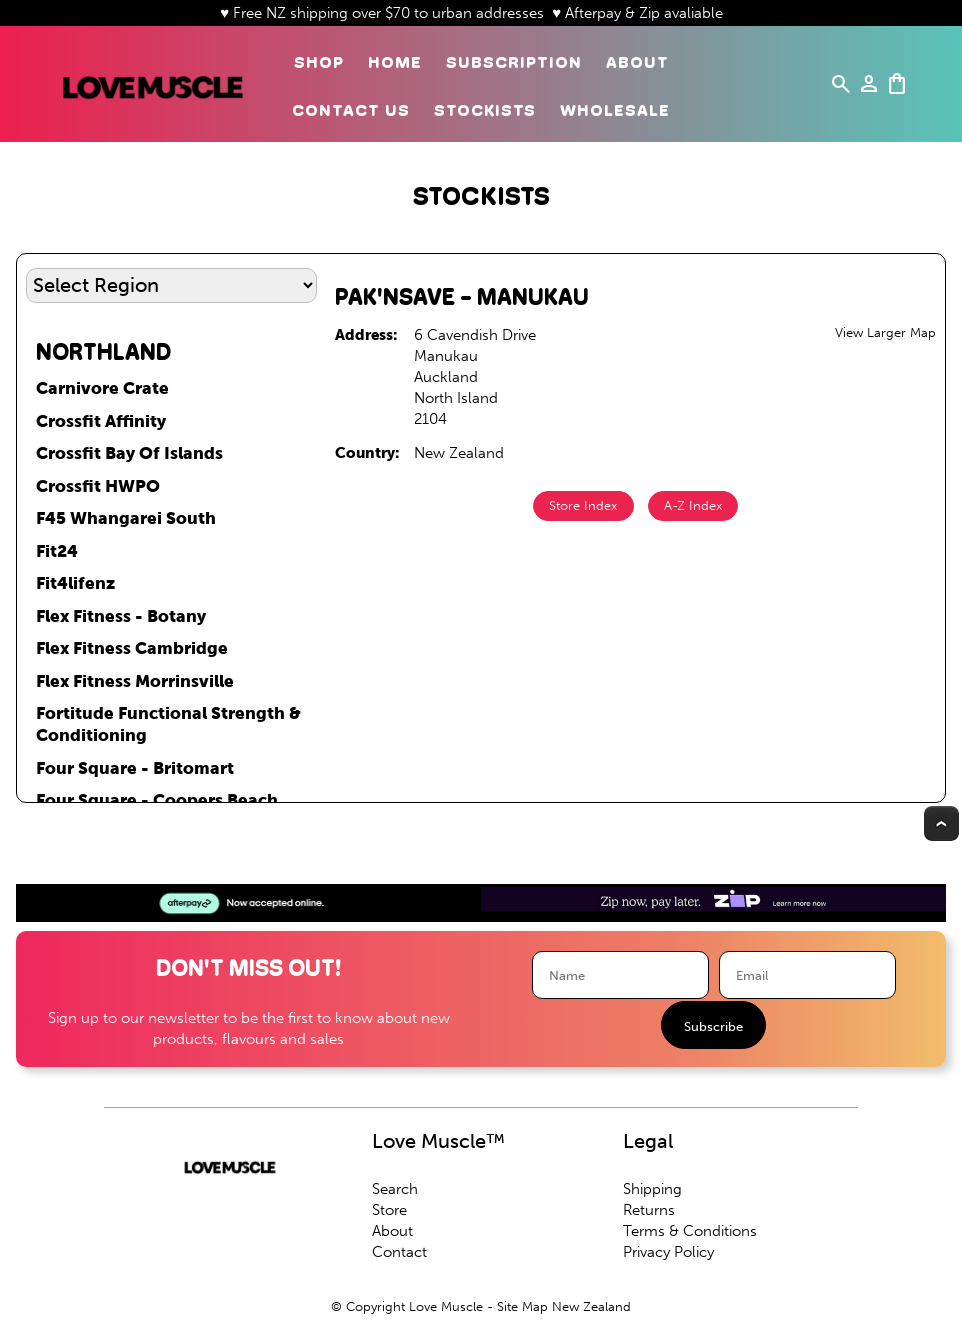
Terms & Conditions (690, 1231)
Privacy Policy (668, 1252)
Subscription (514, 62)
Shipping (652, 1189)
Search (395, 1189)
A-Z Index (693, 505)
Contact (399, 1252)
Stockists (485, 110)
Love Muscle (446, 1306)
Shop (319, 62)
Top (941, 823)
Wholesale (615, 110)
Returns (649, 1210)
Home (395, 62)
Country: (367, 453)
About (637, 62)
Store (389, 1210)
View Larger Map (885, 332)
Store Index (583, 505)
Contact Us (351, 110)
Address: (366, 335)
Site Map (522, 1306)
